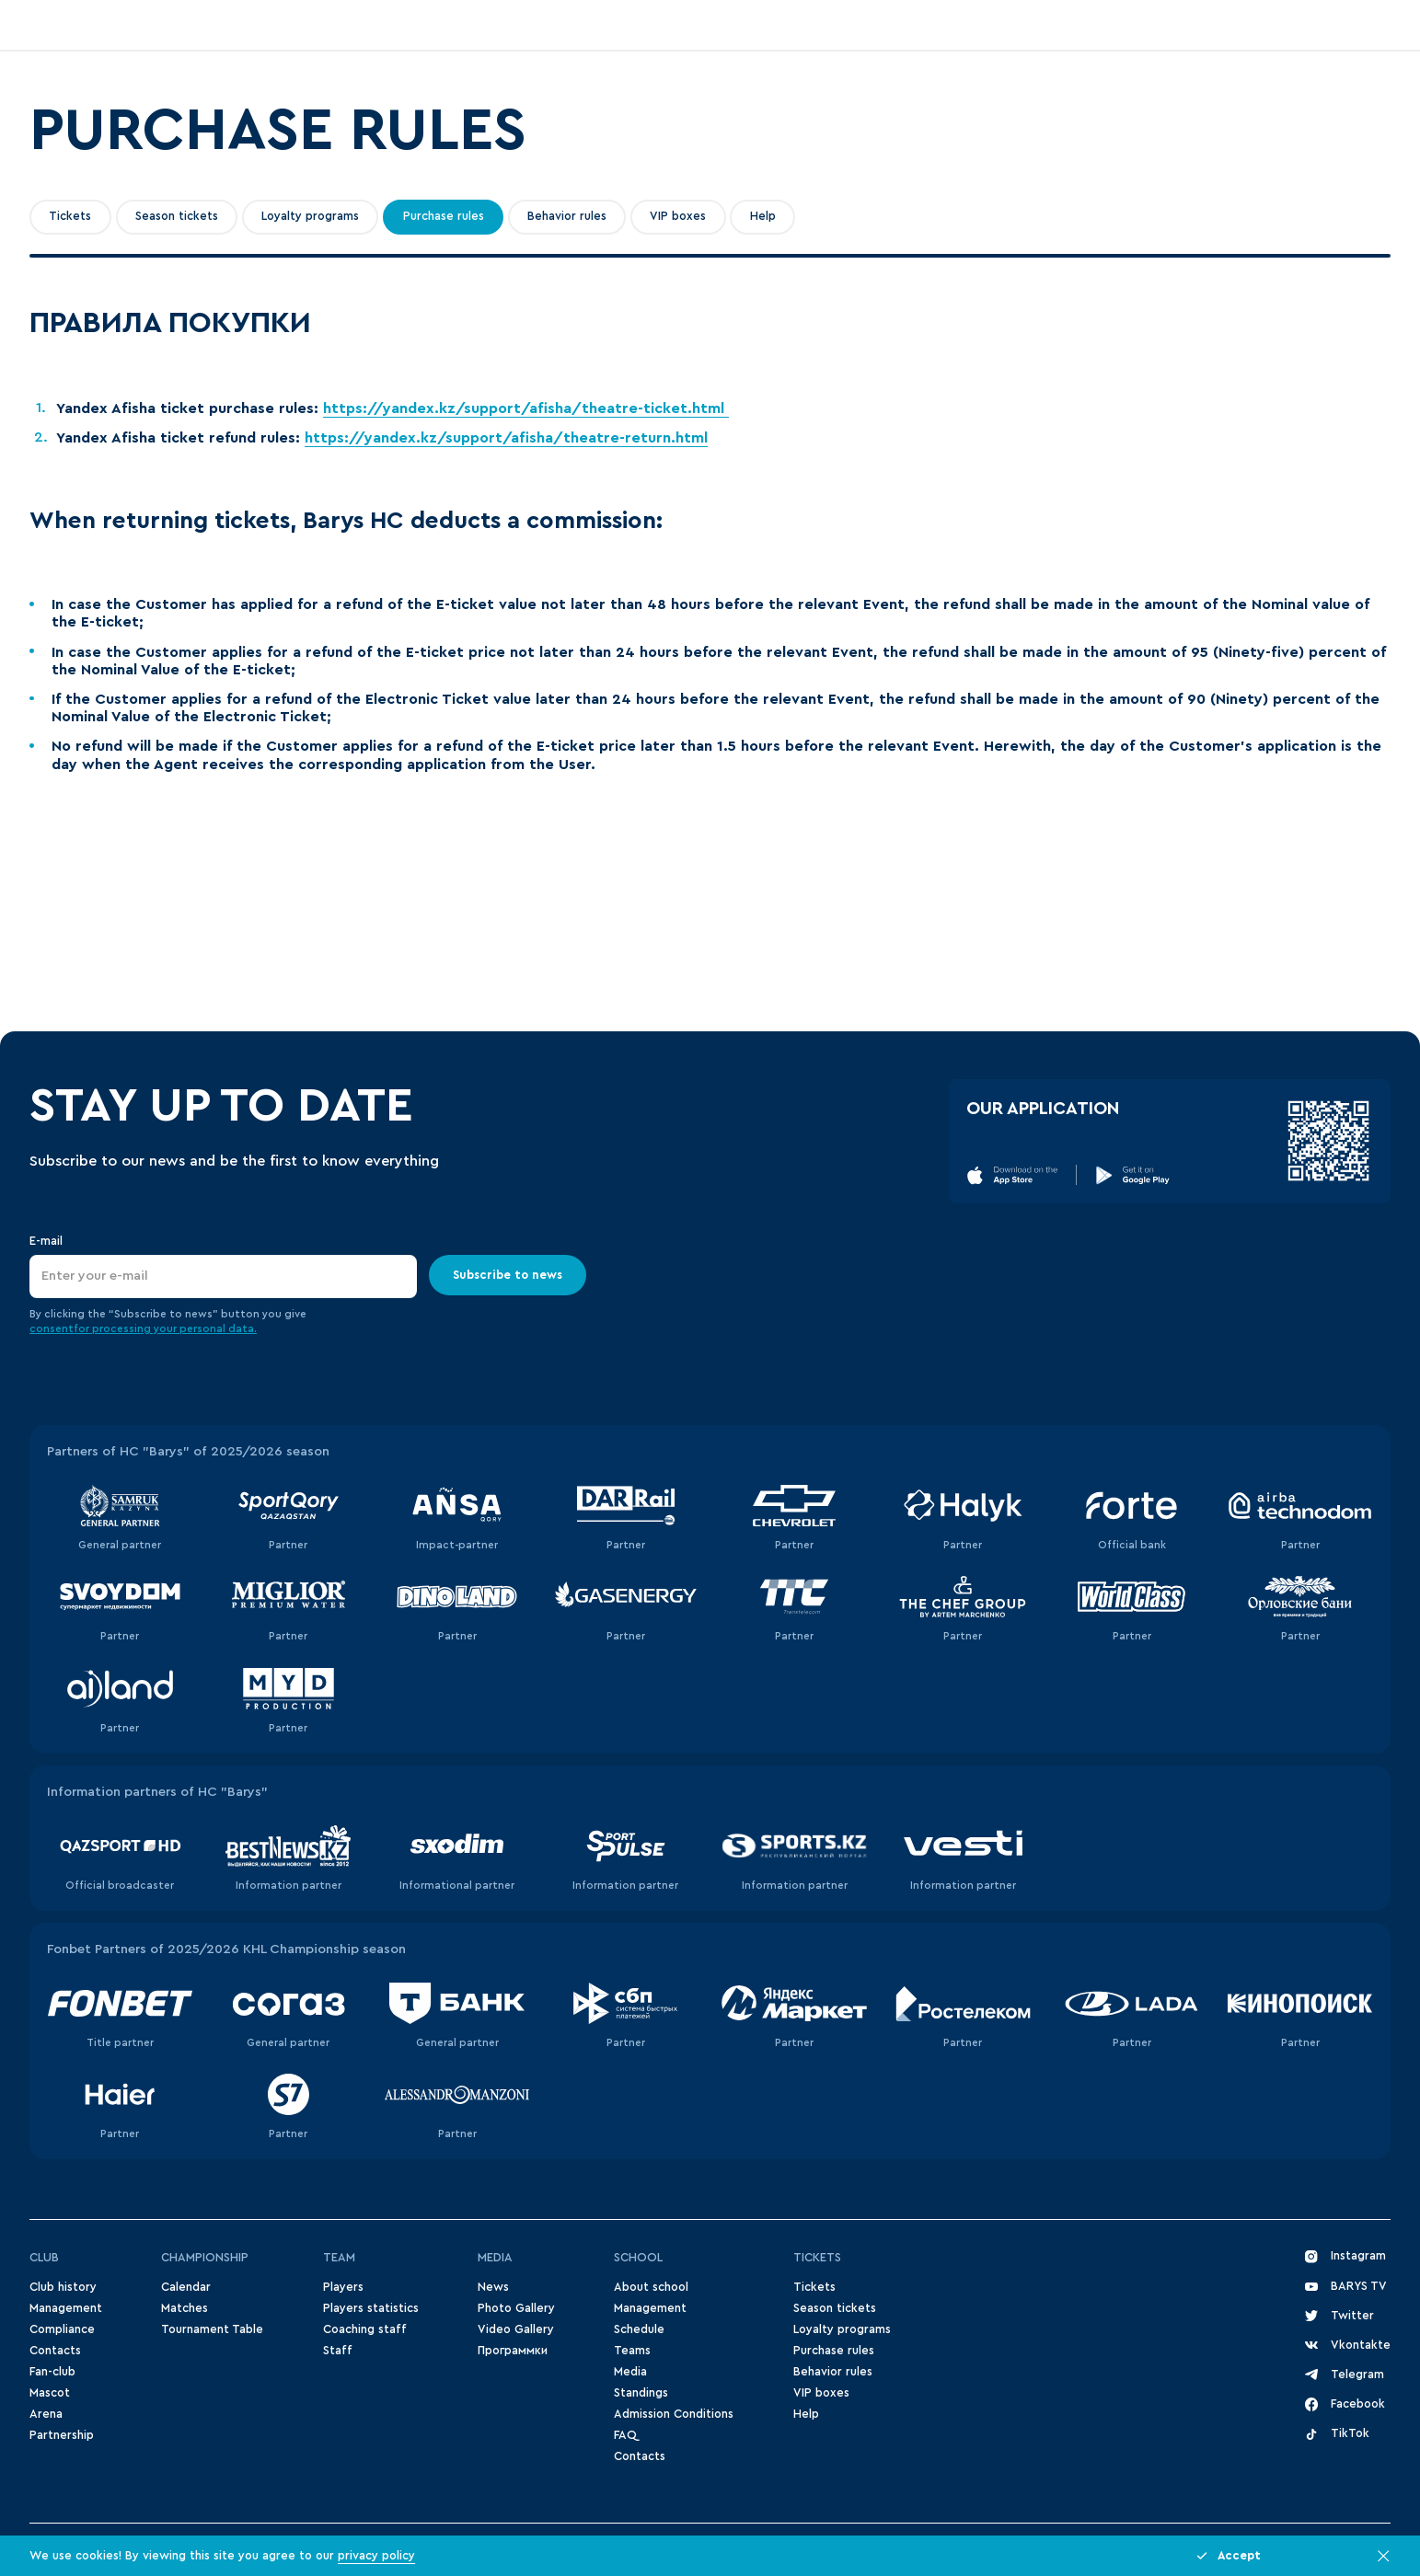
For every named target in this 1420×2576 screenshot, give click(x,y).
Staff (337, 2350)
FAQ (625, 2435)
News (493, 2287)
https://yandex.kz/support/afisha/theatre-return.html (506, 438)
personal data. (218, 1329)
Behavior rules (566, 216)
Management (65, 2308)
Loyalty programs (310, 216)
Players (343, 2287)
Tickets (70, 216)
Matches (184, 2308)
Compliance (62, 2329)
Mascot (49, 2392)
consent (51, 1329)
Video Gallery (516, 2329)
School (638, 2257)
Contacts (55, 2350)
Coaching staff (365, 2329)
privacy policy (376, 2555)
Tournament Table (212, 2329)
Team (339, 2257)
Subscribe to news (507, 1275)
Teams (632, 2350)
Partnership (61, 2435)
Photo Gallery (516, 2308)
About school (651, 2287)
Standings (641, 2392)
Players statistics (371, 2308)
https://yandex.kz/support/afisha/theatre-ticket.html (526, 408)
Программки (513, 2350)
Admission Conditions (673, 2414)
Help (763, 216)
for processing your (126, 1329)
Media (495, 2257)
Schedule (639, 2329)
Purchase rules (443, 216)
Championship (204, 2257)
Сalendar (186, 2287)
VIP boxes (678, 216)
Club (44, 2257)
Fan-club (52, 2371)
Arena (46, 2414)
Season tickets (176, 216)
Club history (63, 2287)
